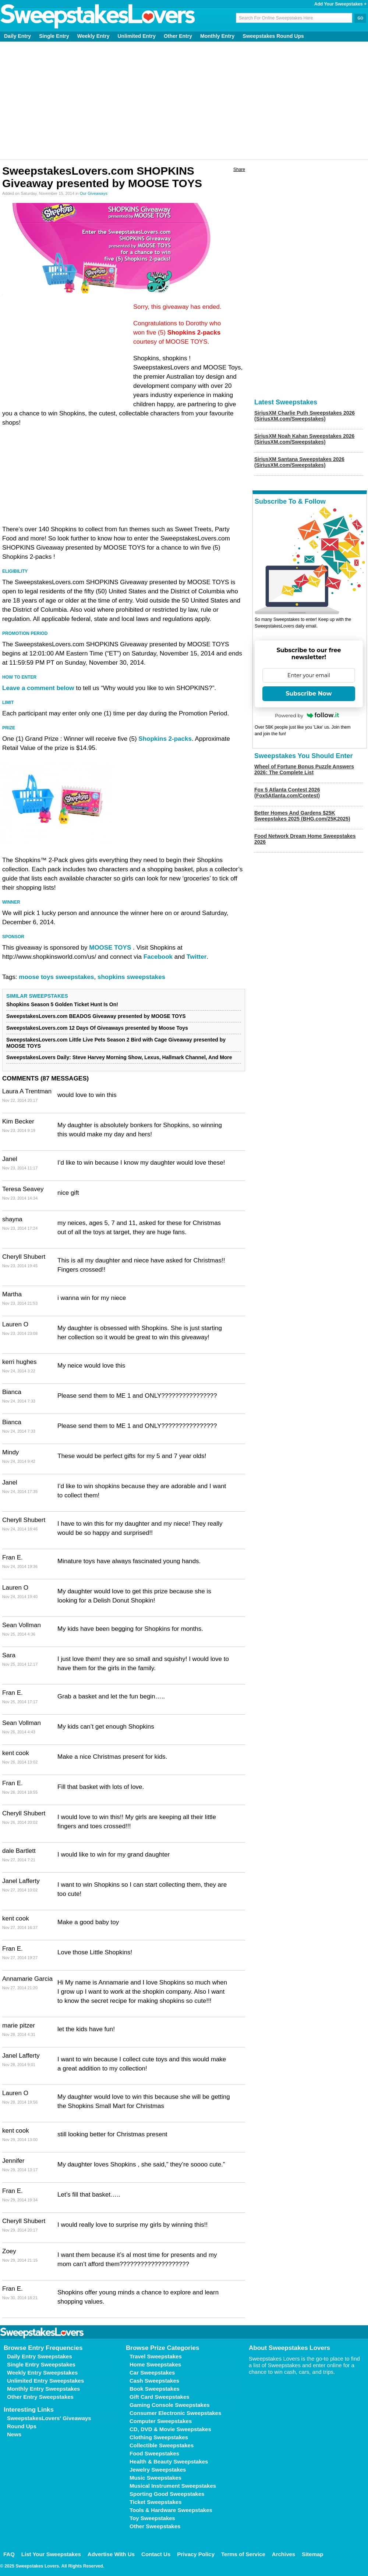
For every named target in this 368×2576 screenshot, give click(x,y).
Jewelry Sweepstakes (158, 2469)
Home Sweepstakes (155, 2364)
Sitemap (312, 2554)
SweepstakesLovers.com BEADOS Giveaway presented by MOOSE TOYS (96, 1016)
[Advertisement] (184, 100)
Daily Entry (17, 36)
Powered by (307, 715)
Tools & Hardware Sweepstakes (171, 2510)
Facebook (158, 956)
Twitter (196, 956)
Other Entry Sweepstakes (40, 2397)
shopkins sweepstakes (131, 976)
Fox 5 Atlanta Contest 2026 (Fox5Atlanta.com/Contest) (287, 792)
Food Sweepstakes (154, 2453)
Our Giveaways (93, 193)
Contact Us (155, 2554)
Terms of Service (243, 2554)
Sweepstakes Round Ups (273, 36)
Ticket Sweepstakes (155, 2502)
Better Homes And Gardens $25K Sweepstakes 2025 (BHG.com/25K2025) (302, 816)
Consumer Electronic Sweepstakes (175, 2413)
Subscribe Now (309, 693)
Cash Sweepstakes (154, 2380)
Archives (283, 2554)
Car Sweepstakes (152, 2372)
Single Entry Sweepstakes (41, 2364)
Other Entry (178, 36)
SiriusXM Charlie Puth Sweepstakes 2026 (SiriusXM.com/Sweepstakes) (304, 416)
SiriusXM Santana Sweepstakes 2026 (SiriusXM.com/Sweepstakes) (299, 462)
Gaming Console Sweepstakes (170, 2405)
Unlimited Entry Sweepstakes (45, 2380)
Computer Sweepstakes (161, 2421)
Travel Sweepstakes (156, 2356)
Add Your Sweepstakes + (340, 4)
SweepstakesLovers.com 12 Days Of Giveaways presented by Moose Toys (97, 1028)
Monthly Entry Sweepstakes (43, 2389)
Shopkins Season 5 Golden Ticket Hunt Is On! (62, 1004)
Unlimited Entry (137, 36)
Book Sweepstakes (155, 2389)
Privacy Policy (196, 2554)
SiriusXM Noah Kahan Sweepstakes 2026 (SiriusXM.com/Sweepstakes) (304, 439)
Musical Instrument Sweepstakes (173, 2486)
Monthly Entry (217, 36)
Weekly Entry (93, 36)
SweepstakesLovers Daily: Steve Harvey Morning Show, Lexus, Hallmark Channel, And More (119, 1057)
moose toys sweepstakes (56, 976)
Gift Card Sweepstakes (160, 2397)
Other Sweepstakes (155, 2526)
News (14, 2434)
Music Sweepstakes (155, 2478)
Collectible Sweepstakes (162, 2445)
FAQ (9, 2554)
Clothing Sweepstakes (159, 2437)
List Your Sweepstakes (51, 2554)
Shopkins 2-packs (194, 332)
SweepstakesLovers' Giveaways (49, 2418)
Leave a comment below (38, 688)
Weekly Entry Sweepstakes (42, 2372)
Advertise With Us (111, 2554)
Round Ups (21, 2426)
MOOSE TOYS (110, 947)
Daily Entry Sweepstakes (39, 2356)
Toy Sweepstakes (152, 2518)
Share (239, 169)
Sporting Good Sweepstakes (167, 2494)
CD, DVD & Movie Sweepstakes (170, 2429)
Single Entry (54, 36)
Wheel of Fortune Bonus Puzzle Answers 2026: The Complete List (304, 769)
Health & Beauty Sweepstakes (169, 2461)
